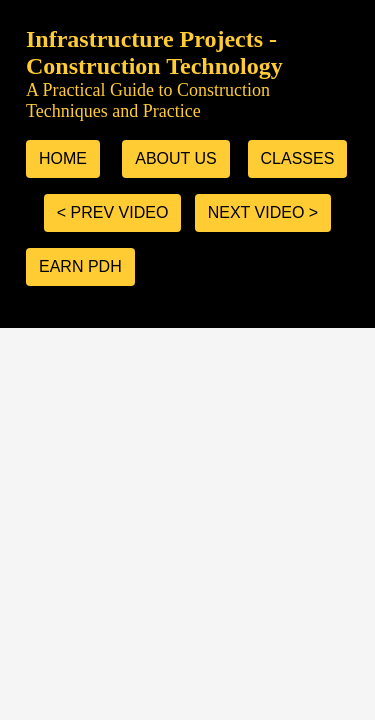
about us (176, 158)
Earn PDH (80, 266)
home (63, 158)
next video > (263, 212)
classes (298, 158)
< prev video (113, 212)
